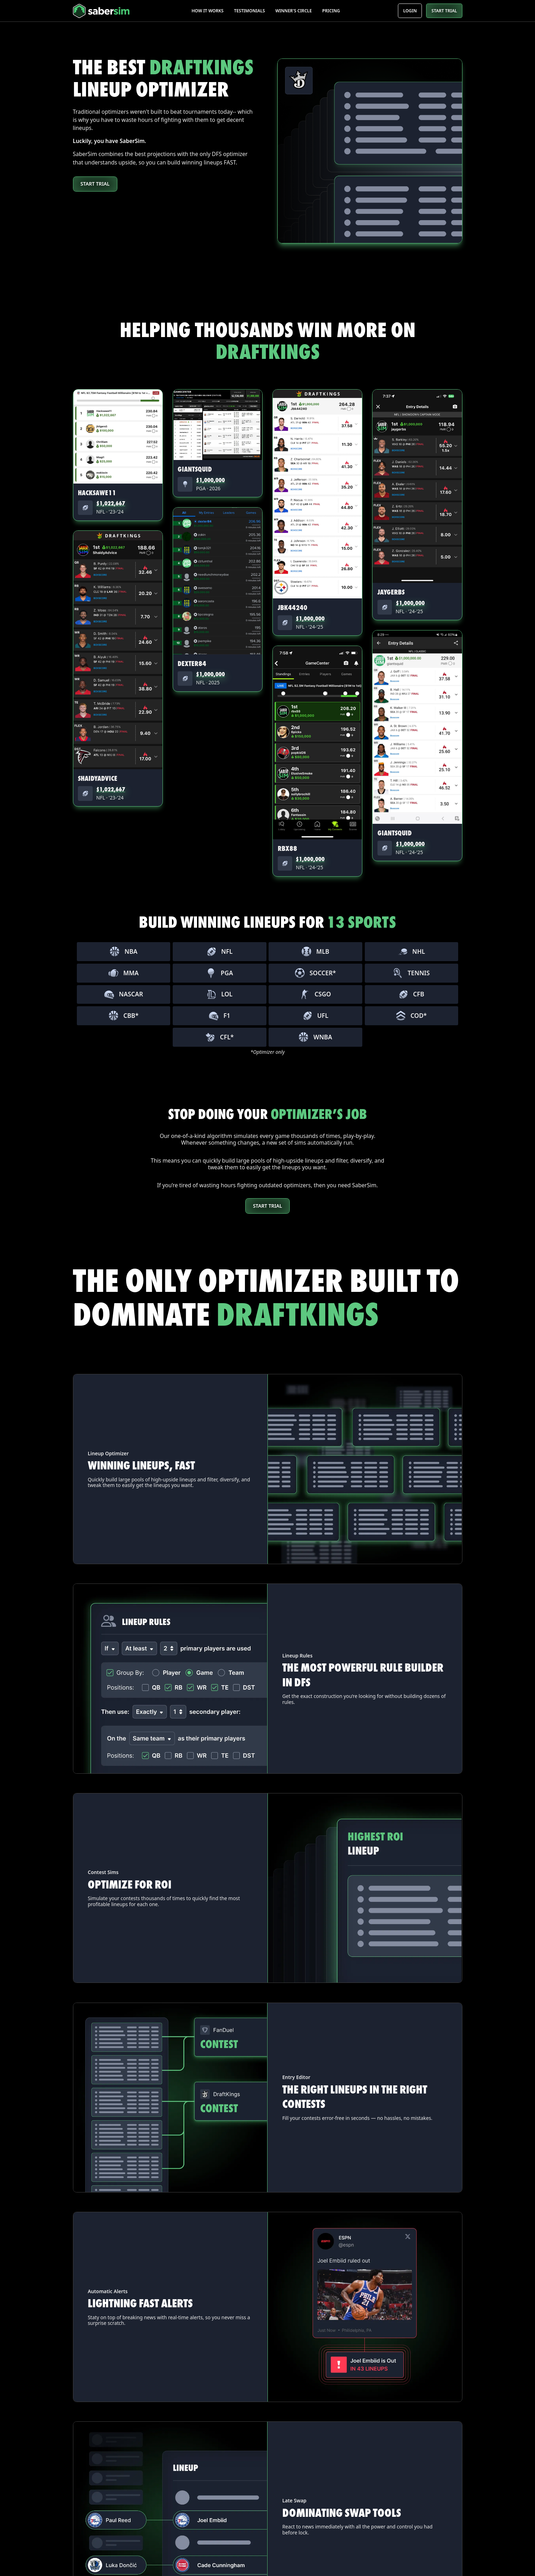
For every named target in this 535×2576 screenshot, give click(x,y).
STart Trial (267, 1205)
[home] (113, 11)
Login (410, 11)
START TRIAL (444, 11)
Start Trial (95, 183)
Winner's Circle (293, 11)
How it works (207, 11)
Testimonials (249, 11)
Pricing (331, 11)
